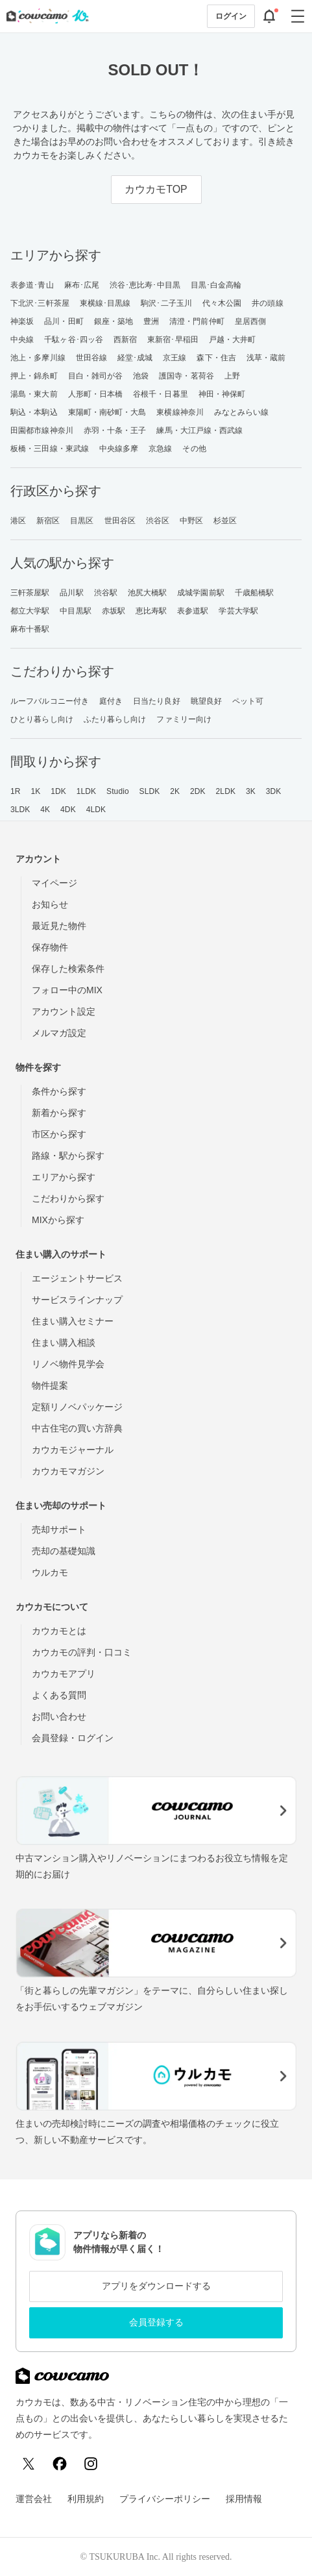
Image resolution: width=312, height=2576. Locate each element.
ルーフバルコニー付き (49, 701)
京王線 (174, 357)
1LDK (86, 791)
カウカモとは (59, 1631)
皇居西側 (250, 321)
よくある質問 (59, 1695)
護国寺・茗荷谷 (186, 375)
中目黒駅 (75, 610)
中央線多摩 (119, 448)
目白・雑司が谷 (95, 375)
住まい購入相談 (63, 1342)
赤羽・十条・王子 (115, 430)
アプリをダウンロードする (156, 2286)
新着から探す (59, 1113)
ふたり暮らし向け (115, 719)
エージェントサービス (77, 1278)
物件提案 (50, 1385)
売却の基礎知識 (63, 1551)
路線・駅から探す (68, 1155)
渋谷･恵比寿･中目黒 (145, 285)
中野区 (191, 520)
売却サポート (59, 1529)
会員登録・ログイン (73, 1738)
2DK (198, 791)
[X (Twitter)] (29, 2464)
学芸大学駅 (238, 610)
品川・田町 (64, 321)
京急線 (160, 448)
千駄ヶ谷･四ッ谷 (73, 339)
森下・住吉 (216, 357)
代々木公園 (222, 303)
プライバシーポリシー (164, 2499)
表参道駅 (192, 610)
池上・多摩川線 (38, 357)
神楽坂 (22, 321)
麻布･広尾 (82, 285)
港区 (18, 520)
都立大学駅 (30, 610)
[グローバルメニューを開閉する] (297, 16)
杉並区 (225, 520)
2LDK (225, 791)
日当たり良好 (156, 701)
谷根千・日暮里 (160, 394)
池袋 (141, 375)
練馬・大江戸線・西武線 (199, 430)
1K (35, 791)
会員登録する (156, 2322)
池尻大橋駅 (147, 592)
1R (15, 791)
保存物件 (50, 947)
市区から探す (59, 1134)
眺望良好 (206, 701)
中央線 (22, 339)
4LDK (96, 809)
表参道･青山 (32, 285)
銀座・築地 (114, 321)
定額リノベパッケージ (77, 1407)
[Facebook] (60, 2464)
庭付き (111, 701)
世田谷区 (120, 520)
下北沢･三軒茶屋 (39, 303)
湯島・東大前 (34, 394)
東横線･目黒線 (105, 303)
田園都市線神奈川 (41, 430)
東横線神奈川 (180, 412)
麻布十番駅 (30, 629)
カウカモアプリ (63, 1673)
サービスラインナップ (77, 1299)
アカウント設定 (63, 1011)
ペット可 (247, 701)
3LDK (20, 809)
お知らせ (50, 904)
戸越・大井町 (232, 339)
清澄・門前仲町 (196, 321)
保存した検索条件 (68, 968)
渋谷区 (157, 520)
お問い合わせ (59, 1716)
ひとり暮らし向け (41, 719)
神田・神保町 (222, 394)
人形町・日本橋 (95, 394)
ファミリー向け (183, 719)
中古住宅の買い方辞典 (77, 1428)
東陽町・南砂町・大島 (107, 412)
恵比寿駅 (151, 610)
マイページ (54, 883)
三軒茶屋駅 (30, 592)
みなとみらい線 (241, 412)
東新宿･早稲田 (172, 339)
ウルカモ (50, 1572)
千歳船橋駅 (254, 592)
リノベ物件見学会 (68, 1364)
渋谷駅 (105, 592)
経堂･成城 (135, 357)
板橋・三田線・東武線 (49, 448)
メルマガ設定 (59, 1033)
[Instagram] (91, 2464)
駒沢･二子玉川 (166, 303)
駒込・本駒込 (34, 412)
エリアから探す (63, 1177)
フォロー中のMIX (67, 990)
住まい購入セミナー (73, 1321)
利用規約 (85, 2499)
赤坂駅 (113, 610)
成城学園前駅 (200, 592)
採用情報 (244, 2499)
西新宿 (125, 339)
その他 (194, 448)
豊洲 (151, 321)
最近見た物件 (59, 926)
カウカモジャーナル (73, 1449)
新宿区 (48, 520)
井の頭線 (267, 303)
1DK (58, 791)
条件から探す (59, 1091)
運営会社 (34, 2499)
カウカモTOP (156, 189)
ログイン (230, 16)
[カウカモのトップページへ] (45, 16)
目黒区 (81, 520)
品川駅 (71, 592)
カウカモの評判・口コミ (82, 1652)
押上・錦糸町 (34, 375)
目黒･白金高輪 (216, 285)
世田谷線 (91, 357)
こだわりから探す (68, 1198)
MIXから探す (58, 1220)
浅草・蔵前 (266, 357)
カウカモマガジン (68, 1471)
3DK (274, 791)
